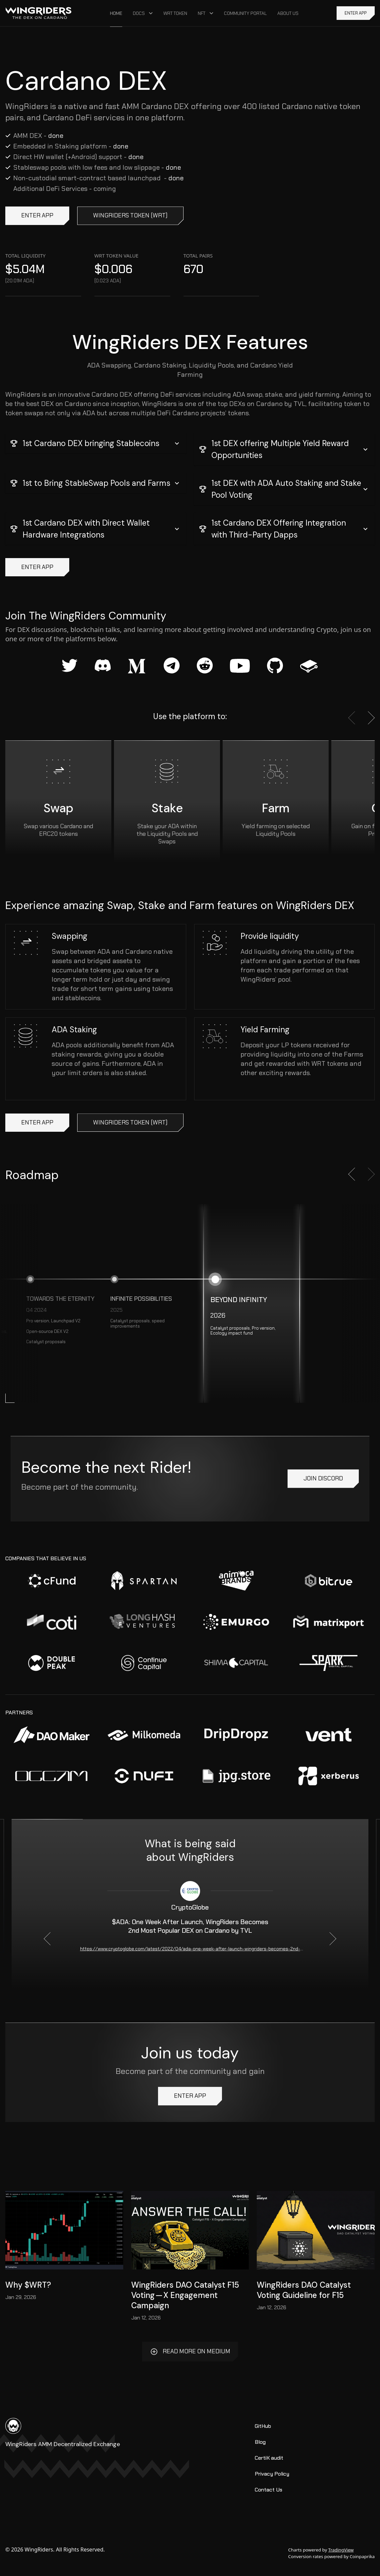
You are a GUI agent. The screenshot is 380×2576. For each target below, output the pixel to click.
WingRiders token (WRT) (130, 215)
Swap (58, 808)
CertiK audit (269, 2458)
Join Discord (323, 1478)
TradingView (341, 2550)
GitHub (263, 2426)
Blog (260, 2442)
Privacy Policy (272, 2474)
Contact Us (268, 2490)
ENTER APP (356, 13)
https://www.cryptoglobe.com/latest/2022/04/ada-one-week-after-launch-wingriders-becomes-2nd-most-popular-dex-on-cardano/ (190, 1949)
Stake (167, 808)
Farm (276, 808)
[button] (95, 443)
